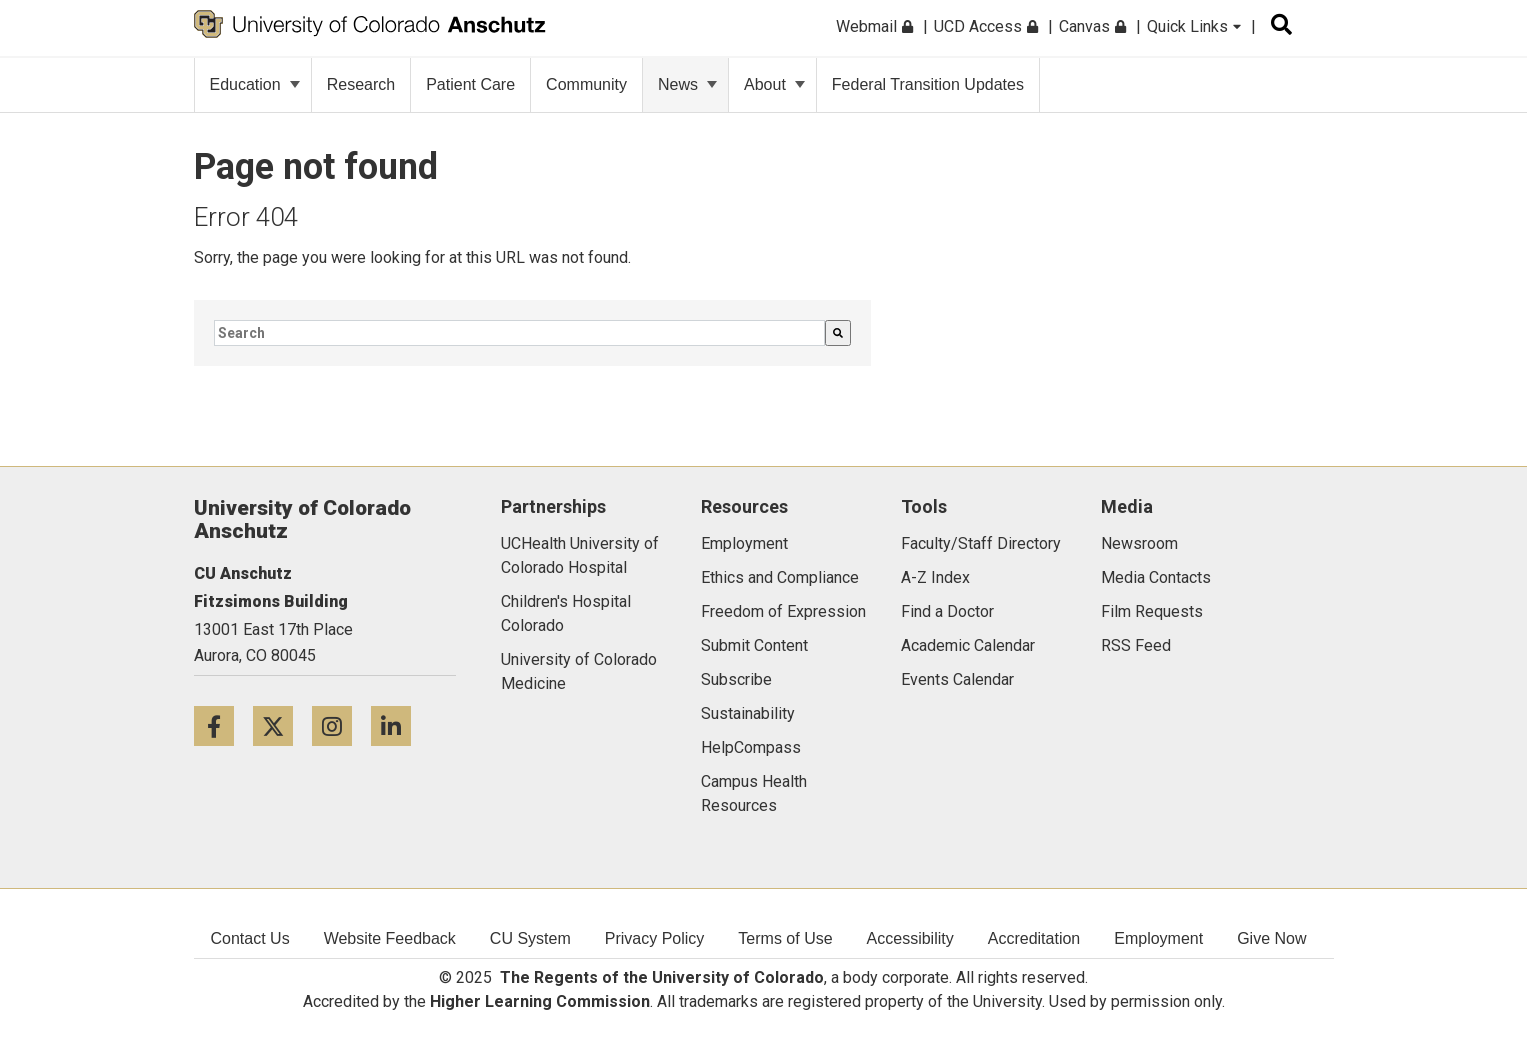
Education (255, 84)
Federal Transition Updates (928, 84)
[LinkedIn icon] (398, 725)
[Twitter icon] (282, 725)
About (774, 84)
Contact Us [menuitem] (250, 938)
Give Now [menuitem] (1271, 938)
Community (586, 84)
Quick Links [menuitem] (1194, 26)
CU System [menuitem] (530, 938)
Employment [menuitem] (1158, 938)
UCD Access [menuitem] (986, 26)
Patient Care (470, 84)
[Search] (838, 333)
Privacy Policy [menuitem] (655, 938)
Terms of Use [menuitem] (785, 938)
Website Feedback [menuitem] (390, 938)
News (687, 84)
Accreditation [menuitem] (1034, 938)
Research (361, 84)
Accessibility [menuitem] (910, 938)
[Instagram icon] (341, 725)
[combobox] (519, 333)
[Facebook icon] (223, 725)
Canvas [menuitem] (1092, 26)
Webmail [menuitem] (874, 26)
